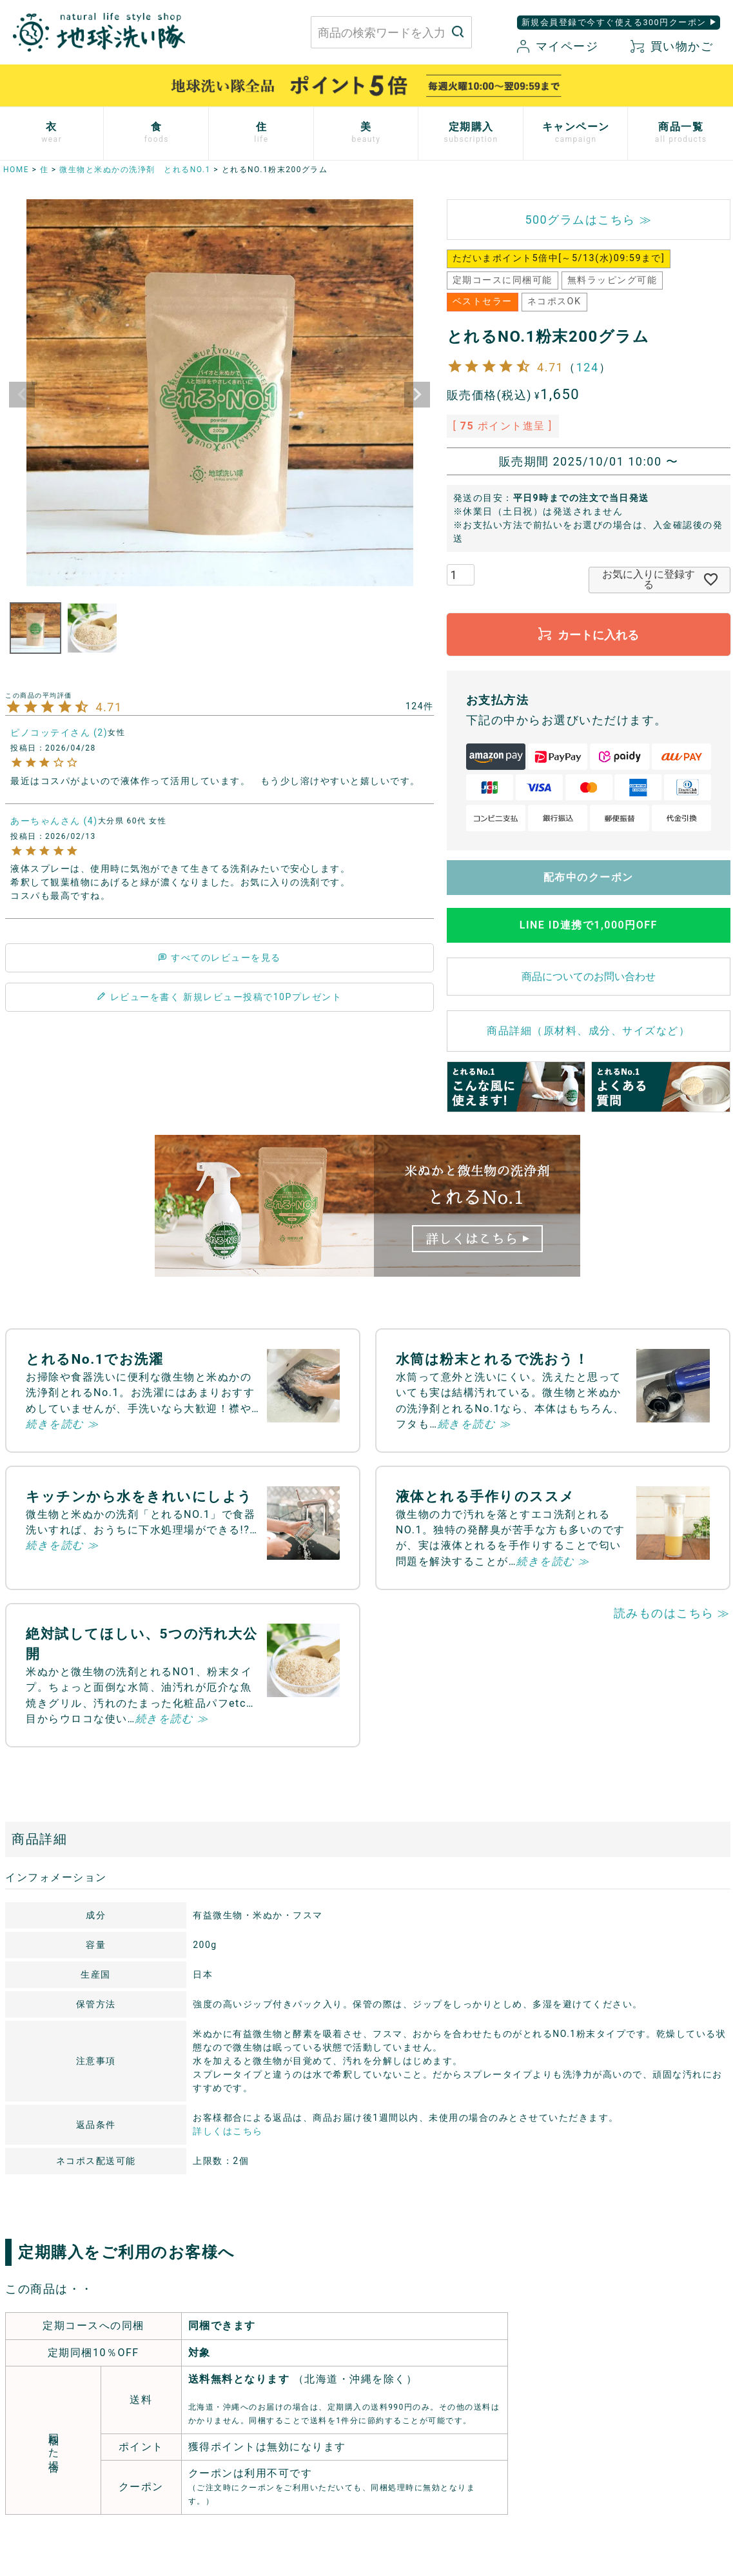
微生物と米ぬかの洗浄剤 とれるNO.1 (135, 169)
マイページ (557, 46)
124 (587, 367)
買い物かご (671, 46)
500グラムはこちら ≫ (588, 219)
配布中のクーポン (588, 877)
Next (417, 395)
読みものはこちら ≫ (672, 1613)
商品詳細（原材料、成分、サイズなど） (588, 1031)
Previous (22, 395)
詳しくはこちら (228, 2131)
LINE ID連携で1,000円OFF (589, 925)
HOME (16, 169)
